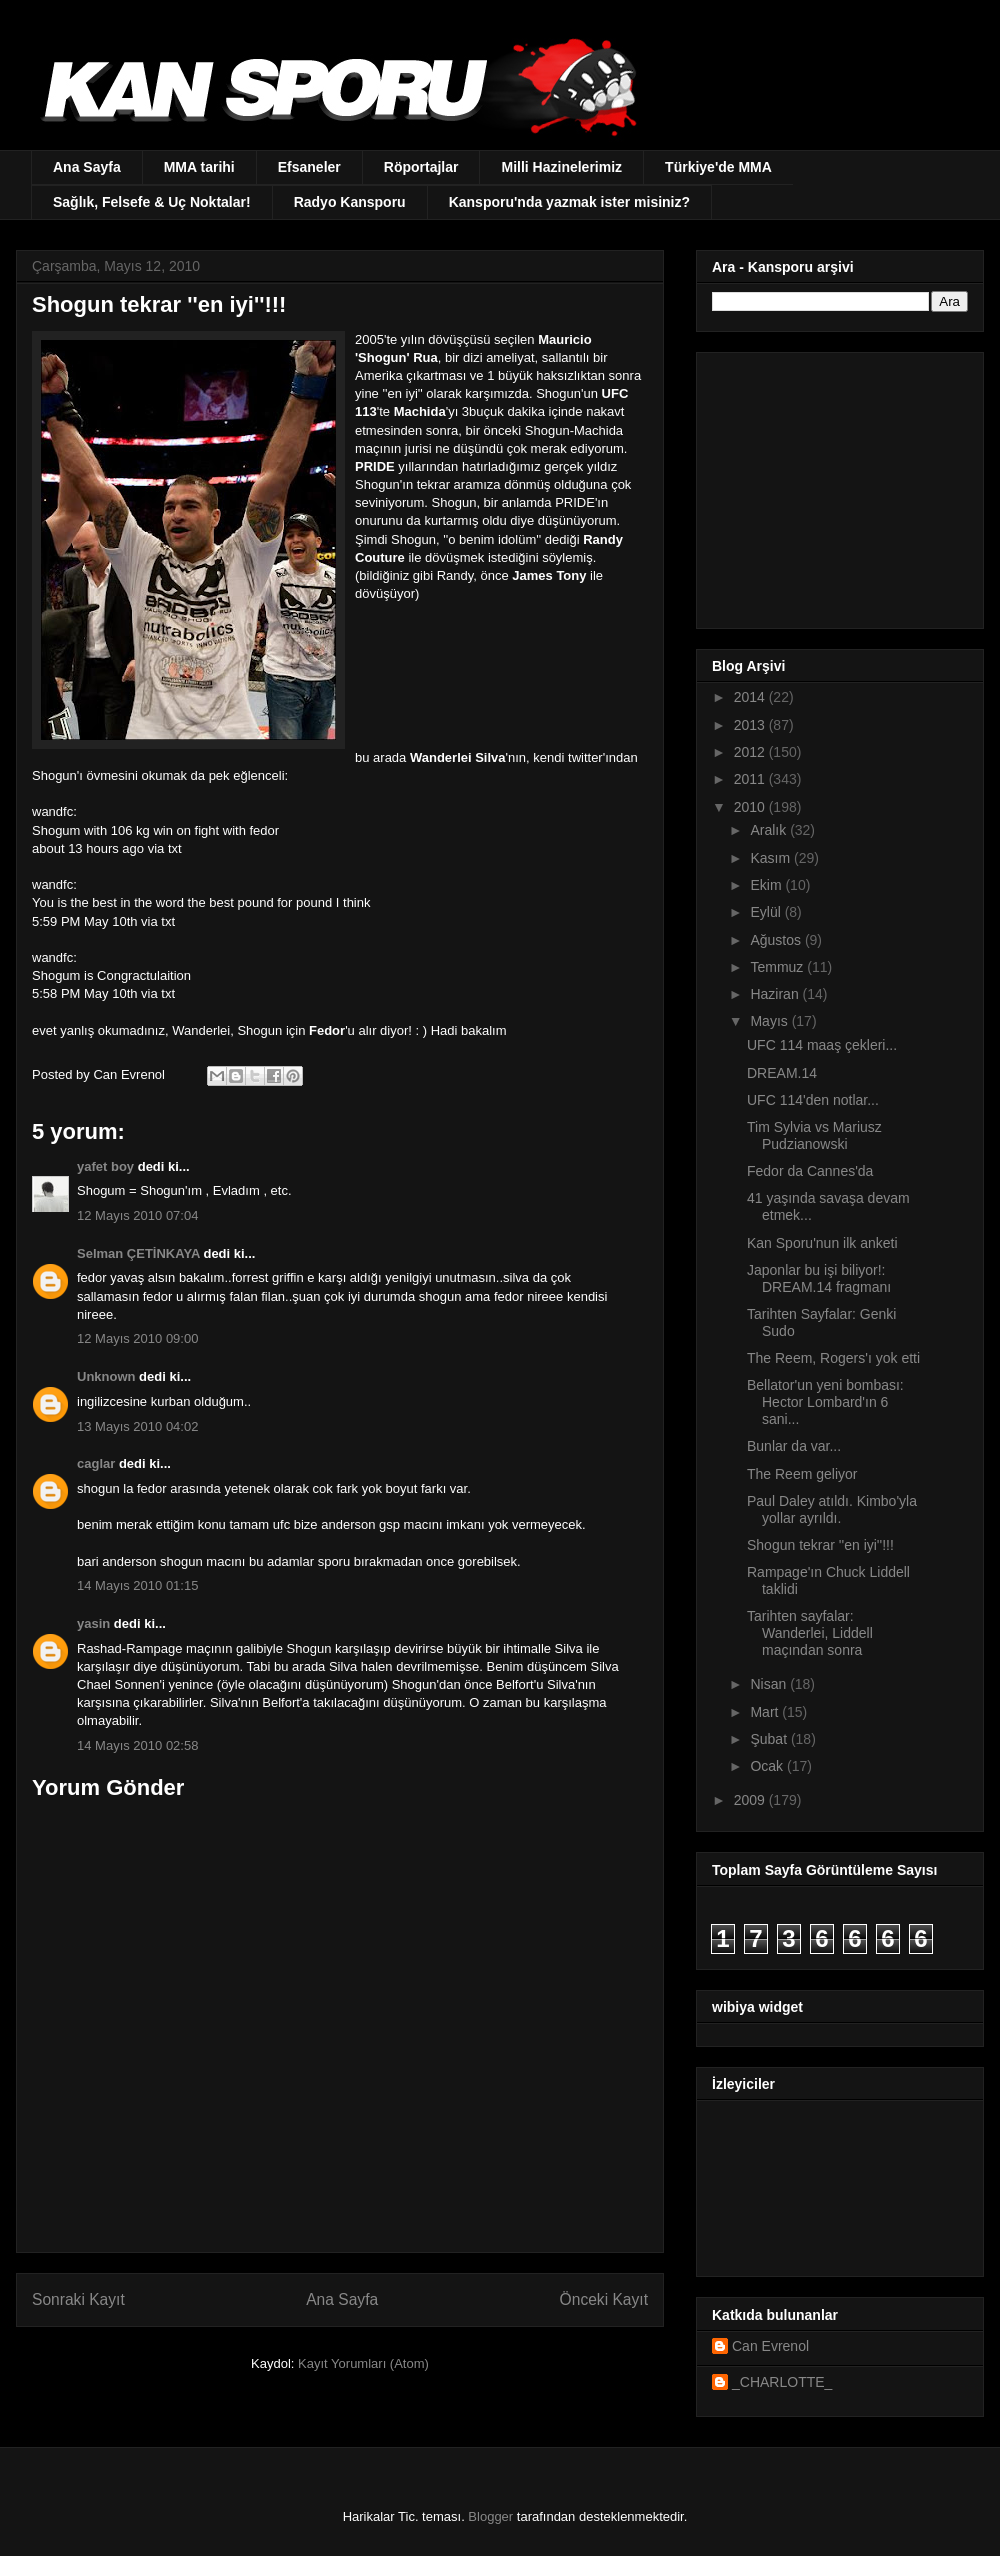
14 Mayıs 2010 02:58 (137, 1745)
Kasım (772, 858)
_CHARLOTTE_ (782, 2382)
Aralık (770, 830)
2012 (751, 752)
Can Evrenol (770, 2346)
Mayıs (770, 1021)
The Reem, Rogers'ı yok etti (833, 1358)
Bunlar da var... (794, 1446)
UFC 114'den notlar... (813, 1100)
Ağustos (777, 940)
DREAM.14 (782, 1073)
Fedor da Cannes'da (810, 1171)
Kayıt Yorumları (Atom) (363, 2363)
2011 (751, 779)
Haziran (776, 994)
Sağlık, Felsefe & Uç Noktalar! (152, 202)
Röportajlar (421, 167)
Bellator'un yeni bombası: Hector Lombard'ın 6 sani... (825, 1402)
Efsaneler (309, 167)
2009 (751, 1800)
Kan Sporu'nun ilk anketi (822, 1243)
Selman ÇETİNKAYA (138, 1253)
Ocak (768, 1766)
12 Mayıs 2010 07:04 (137, 1215)
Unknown (106, 1376)
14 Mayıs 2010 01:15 (137, 1585)
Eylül (767, 912)
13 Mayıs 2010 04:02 (137, 1426)
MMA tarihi (199, 167)
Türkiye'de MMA (718, 167)
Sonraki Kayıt (78, 2299)
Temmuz (778, 967)
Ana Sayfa (87, 167)
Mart (766, 1712)
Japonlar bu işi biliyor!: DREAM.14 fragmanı (819, 1278)
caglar (96, 1463)
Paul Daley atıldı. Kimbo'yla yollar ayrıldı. (832, 1509)
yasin (93, 1623)
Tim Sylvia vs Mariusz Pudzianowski (814, 1135)
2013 (751, 725)
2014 (751, 697)
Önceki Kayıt (604, 2299)
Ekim (767, 885)
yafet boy (105, 1166)
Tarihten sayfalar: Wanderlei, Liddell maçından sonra (810, 1633)
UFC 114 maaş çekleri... (822, 1045)
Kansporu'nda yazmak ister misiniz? (569, 202)
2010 (751, 807)
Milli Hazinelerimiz (561, 167)
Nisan (770, 1684)
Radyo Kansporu (350, 202)
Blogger (490, 2516)
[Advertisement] (837, 485)
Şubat (770, 1739)
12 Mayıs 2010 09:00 (137, 1338)
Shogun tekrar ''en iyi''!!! (820, 1545)
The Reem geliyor (802, 1474)
